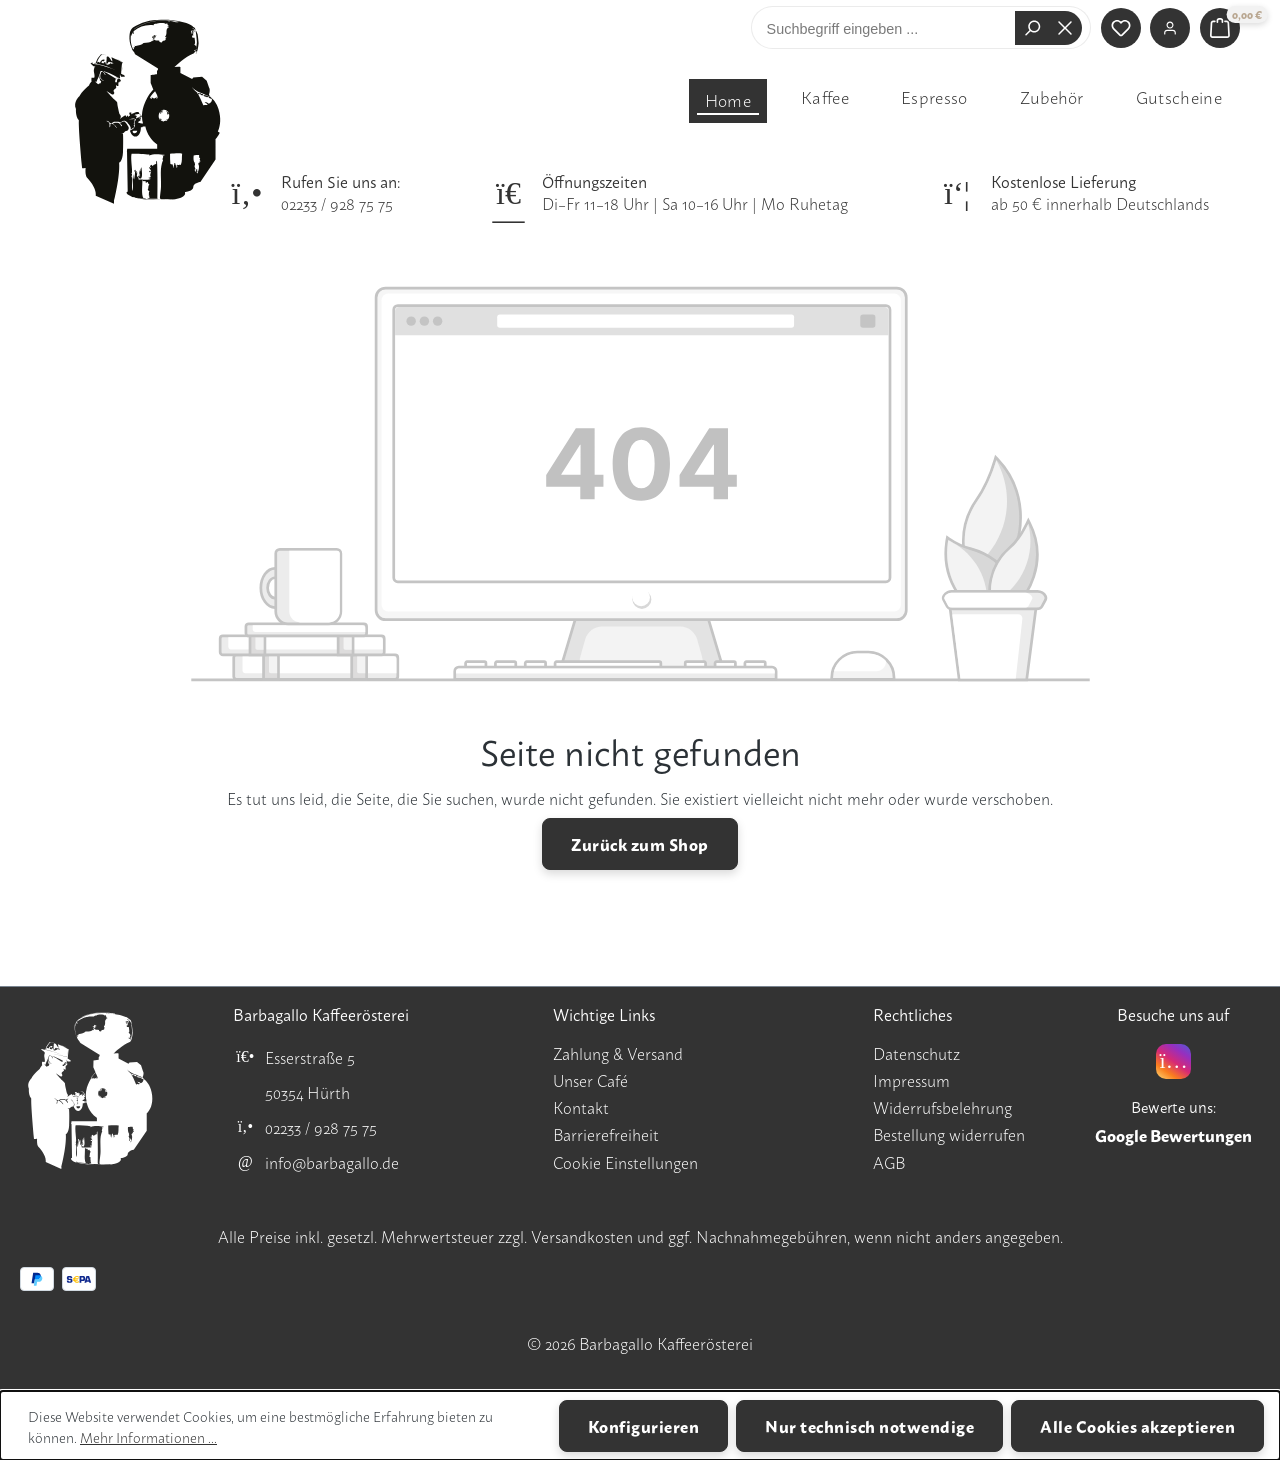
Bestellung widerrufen (949, 1134)
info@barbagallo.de (332, 1162)
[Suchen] (1032, 28)
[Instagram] (1173, 1061)
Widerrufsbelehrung (942, 1107)
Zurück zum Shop (640, 843)
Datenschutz (916, 1053)
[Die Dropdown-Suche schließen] (1065, 28)
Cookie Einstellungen (625, 1162)
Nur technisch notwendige (869, 1425)
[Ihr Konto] (1170, 28)
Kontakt (581, 1107)
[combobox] (888, 28)
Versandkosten (582, 1236)
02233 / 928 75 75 (337, 203)
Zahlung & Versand (618, 1053)
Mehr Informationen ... (148, 1436)
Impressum (911, 1080)
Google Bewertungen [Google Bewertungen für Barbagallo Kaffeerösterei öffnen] (1173, 1135)
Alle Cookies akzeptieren (1137, 1425)
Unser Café (590, 1080)
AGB (889, 1162)
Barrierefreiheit (606, 1134)
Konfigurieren (644, 1425)
